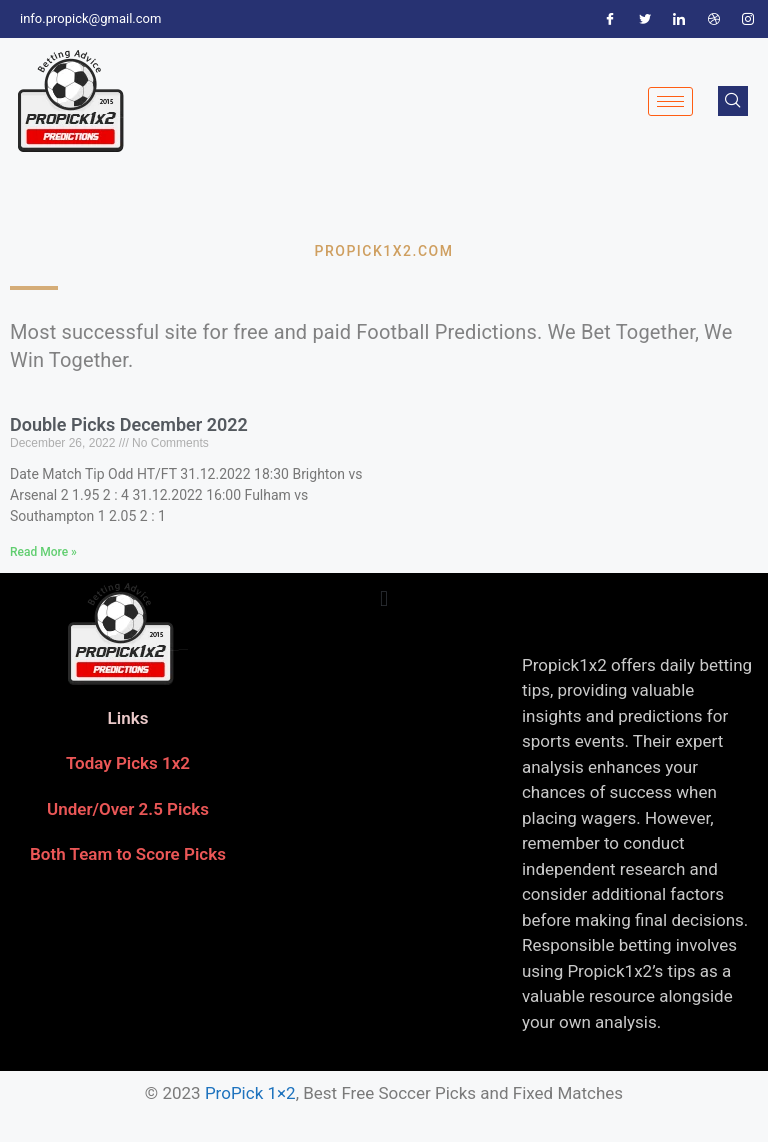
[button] (383, 599)
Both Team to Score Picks (128, 854)
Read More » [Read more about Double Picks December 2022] (43, 552)
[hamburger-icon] (670, 101)
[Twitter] (645, 19)
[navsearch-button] (733, 101)
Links (128, 718)
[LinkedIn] (679, 19)
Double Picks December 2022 (129, 424)
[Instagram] (748, 19)
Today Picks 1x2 (128, 763)
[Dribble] (714, 19)
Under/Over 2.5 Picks (128, 809)
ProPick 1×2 (250, 1093)
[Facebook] (610, 19)
